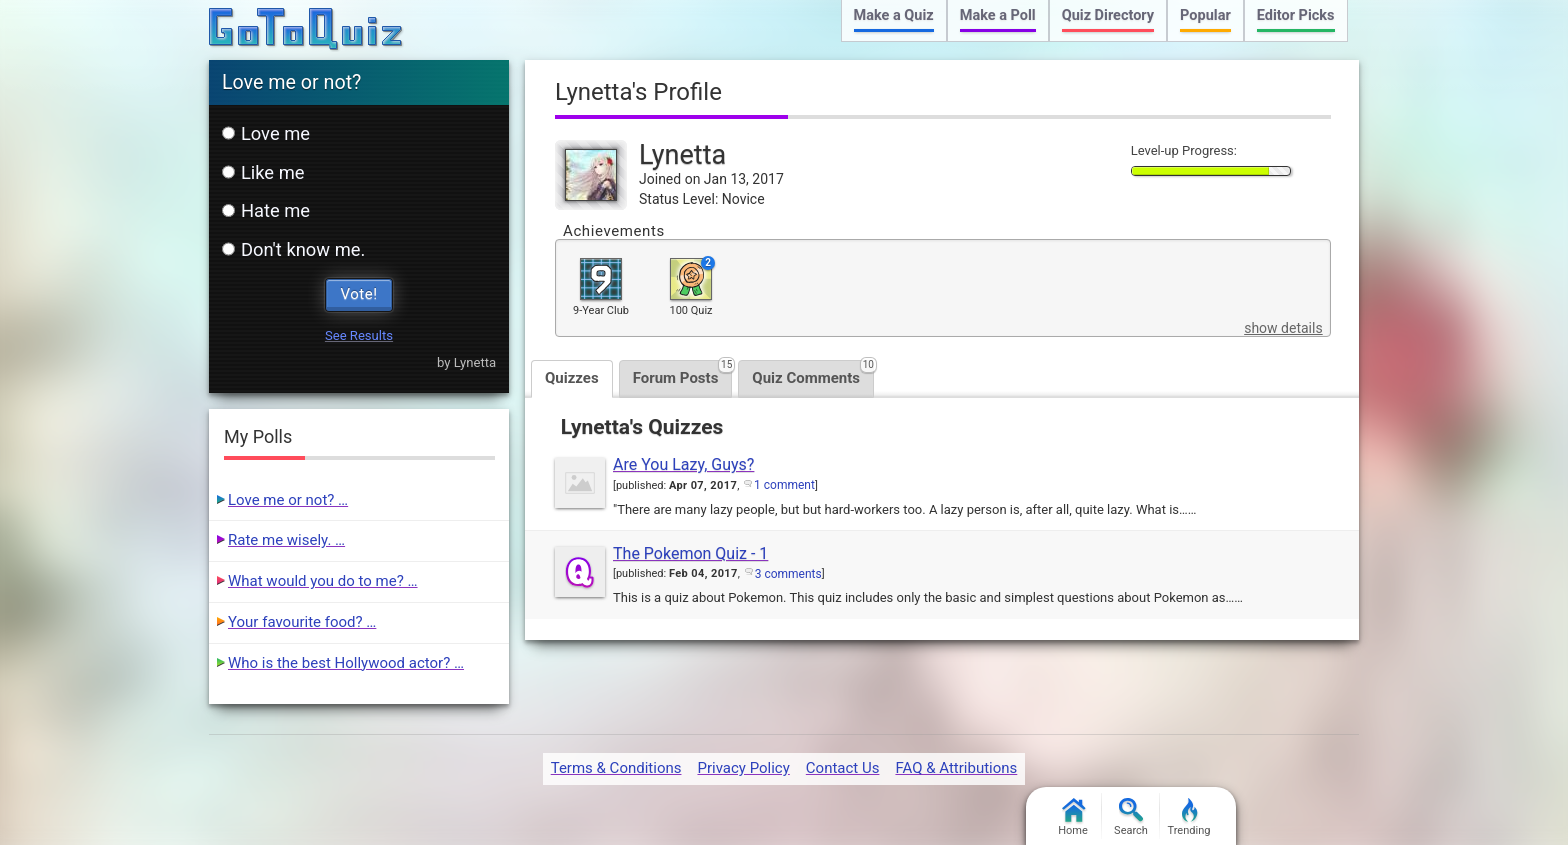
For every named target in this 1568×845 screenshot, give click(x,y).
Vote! (359, 294)
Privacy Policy (743, 768)
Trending (1189, 817)
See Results (359, 335)
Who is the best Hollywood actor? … (346, 663)
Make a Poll (998, 15)
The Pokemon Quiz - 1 (690, 553)
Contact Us (843, 768)
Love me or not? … (288, 500)
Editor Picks (1296, 15)
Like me (263, 172)
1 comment (784, 485)
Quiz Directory (1108, 15)
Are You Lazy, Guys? (683, 464)
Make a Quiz (894, 15)
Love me (266, 133)
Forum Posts (683, 373)
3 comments (788, 574)
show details (1283, 328)
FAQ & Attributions (956, 768)
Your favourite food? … (302, 622)
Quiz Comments (813, 373)
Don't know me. (293, 249)
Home (1073, 817)
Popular (1205, 15)
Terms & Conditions (616, 768)
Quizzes (572, 378)
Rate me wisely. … (286, 540)
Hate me (266, 210)
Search (1131, 817)
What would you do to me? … (323, 581)
